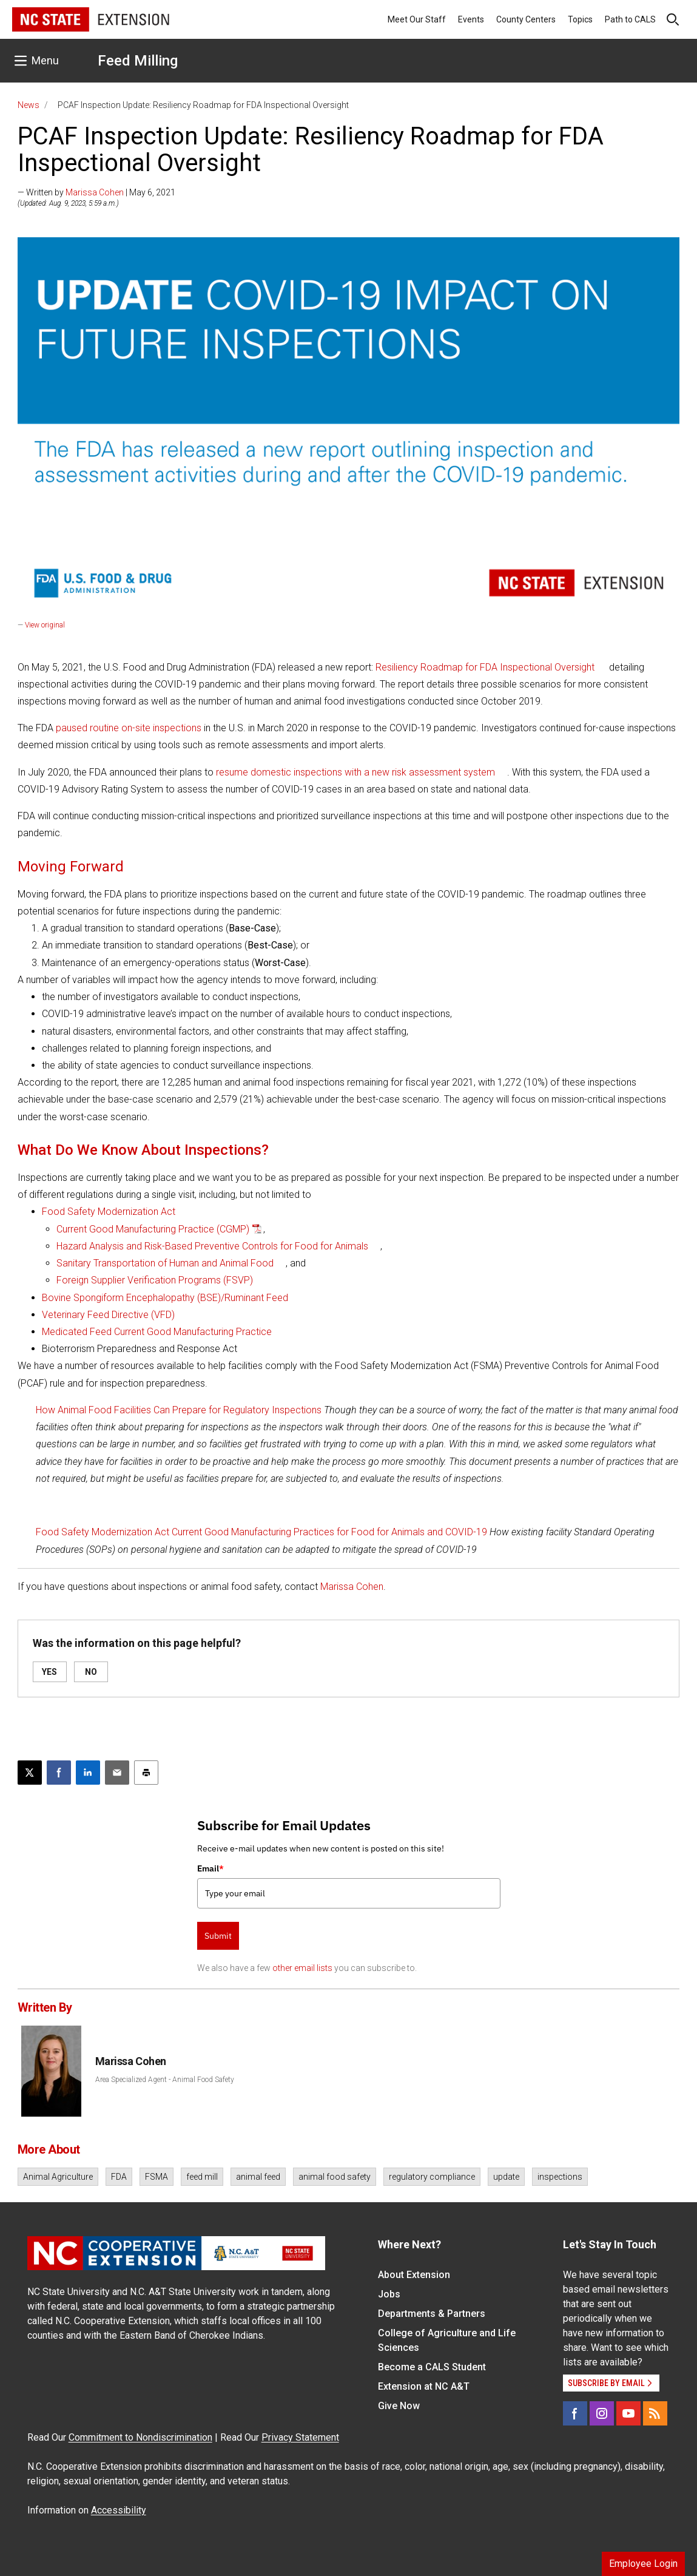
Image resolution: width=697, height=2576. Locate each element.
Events (471, 19)
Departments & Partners (431, 2313)
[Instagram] (602, 2413)
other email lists (302, 1968)
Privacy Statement (300, 2437)
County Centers (526, 19)
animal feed (258, 2177)
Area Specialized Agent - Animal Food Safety (164, 2079)
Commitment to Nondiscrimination (140, 2437)
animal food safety (334, 2177)
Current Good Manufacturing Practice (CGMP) (152, 1229)
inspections (559, 2177)
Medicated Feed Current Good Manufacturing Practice (157, 1331)
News (28, 105)
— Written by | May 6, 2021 (96, 192)
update (506, 2177)
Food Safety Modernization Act (108, 1211)
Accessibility (118, 2510)
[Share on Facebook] (59, 1772)
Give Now (399, 2406)
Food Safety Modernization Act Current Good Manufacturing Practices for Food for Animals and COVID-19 (261, 1532)
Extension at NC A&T (424, 2386)
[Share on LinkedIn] (88, 1772)
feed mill (202, 2177)
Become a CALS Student (432, 2367)
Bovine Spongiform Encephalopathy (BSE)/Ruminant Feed (165, 1297)
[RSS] (655, 2413)
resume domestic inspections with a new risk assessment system (355, 772)
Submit (218, 1935)
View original (45, 625)
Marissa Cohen (95, 192)
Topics (580, 19)
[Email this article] (117, 1772)
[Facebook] (575, 2413)
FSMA (156, 2177)
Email (210, 1868)
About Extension (414, 2274)
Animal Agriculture (58, 2177)
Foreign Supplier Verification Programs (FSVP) (154, 1280)
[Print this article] (146, 1772)
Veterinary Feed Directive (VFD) (108, 1314)
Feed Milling (138, 60)
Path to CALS (630, 19)
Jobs (389, 2294)
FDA (119, 2177)
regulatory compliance (432, 2177)
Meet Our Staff (417, 19)
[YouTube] (628, 2413)
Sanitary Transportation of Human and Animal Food (165, 1263)
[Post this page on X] (30, 1772)
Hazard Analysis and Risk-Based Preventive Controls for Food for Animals (212, 1246)
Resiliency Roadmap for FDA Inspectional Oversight (484, 667)
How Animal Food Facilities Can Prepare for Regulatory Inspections (179, 1410)
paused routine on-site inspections (128, 728)
